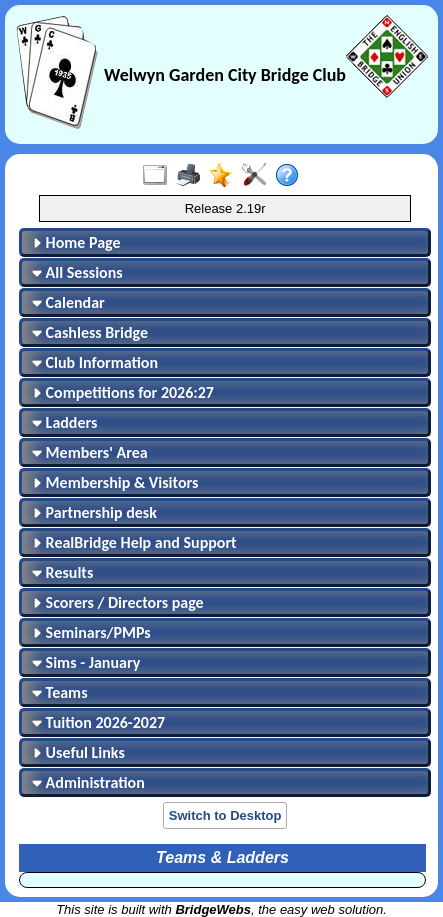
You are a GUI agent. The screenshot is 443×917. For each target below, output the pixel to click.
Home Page (76, 242)
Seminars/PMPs (91, 632)
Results (62, 572)
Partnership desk (94, 512)
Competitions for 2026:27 (123, 392)
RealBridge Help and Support (134, 542)
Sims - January (86, 662)
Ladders (64, 422)
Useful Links (78, 752)
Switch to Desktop (225, 815)
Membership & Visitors (115, 482)
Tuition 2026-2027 (98, 722)
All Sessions (77, 272)
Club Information (95, 362)
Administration (88, 782)
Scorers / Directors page (118, 602)
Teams (60, 692)
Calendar (68, 302)
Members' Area (90, 452)
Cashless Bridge (90, 332)
